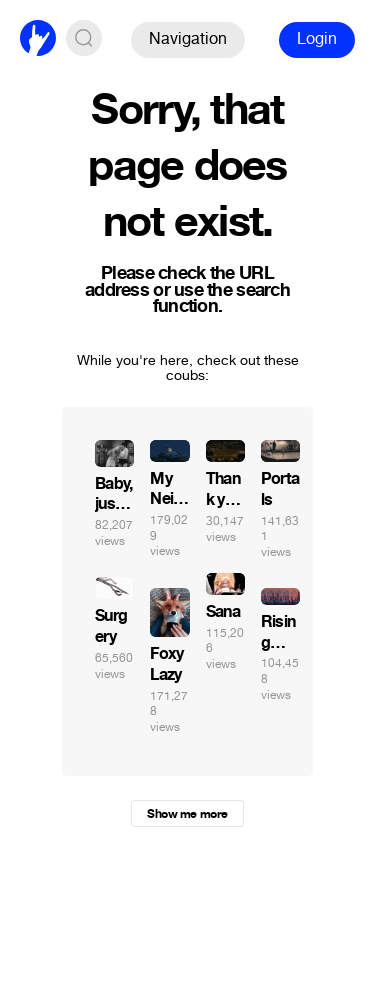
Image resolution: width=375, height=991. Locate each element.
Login (317, 38)
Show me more (187, 814)
